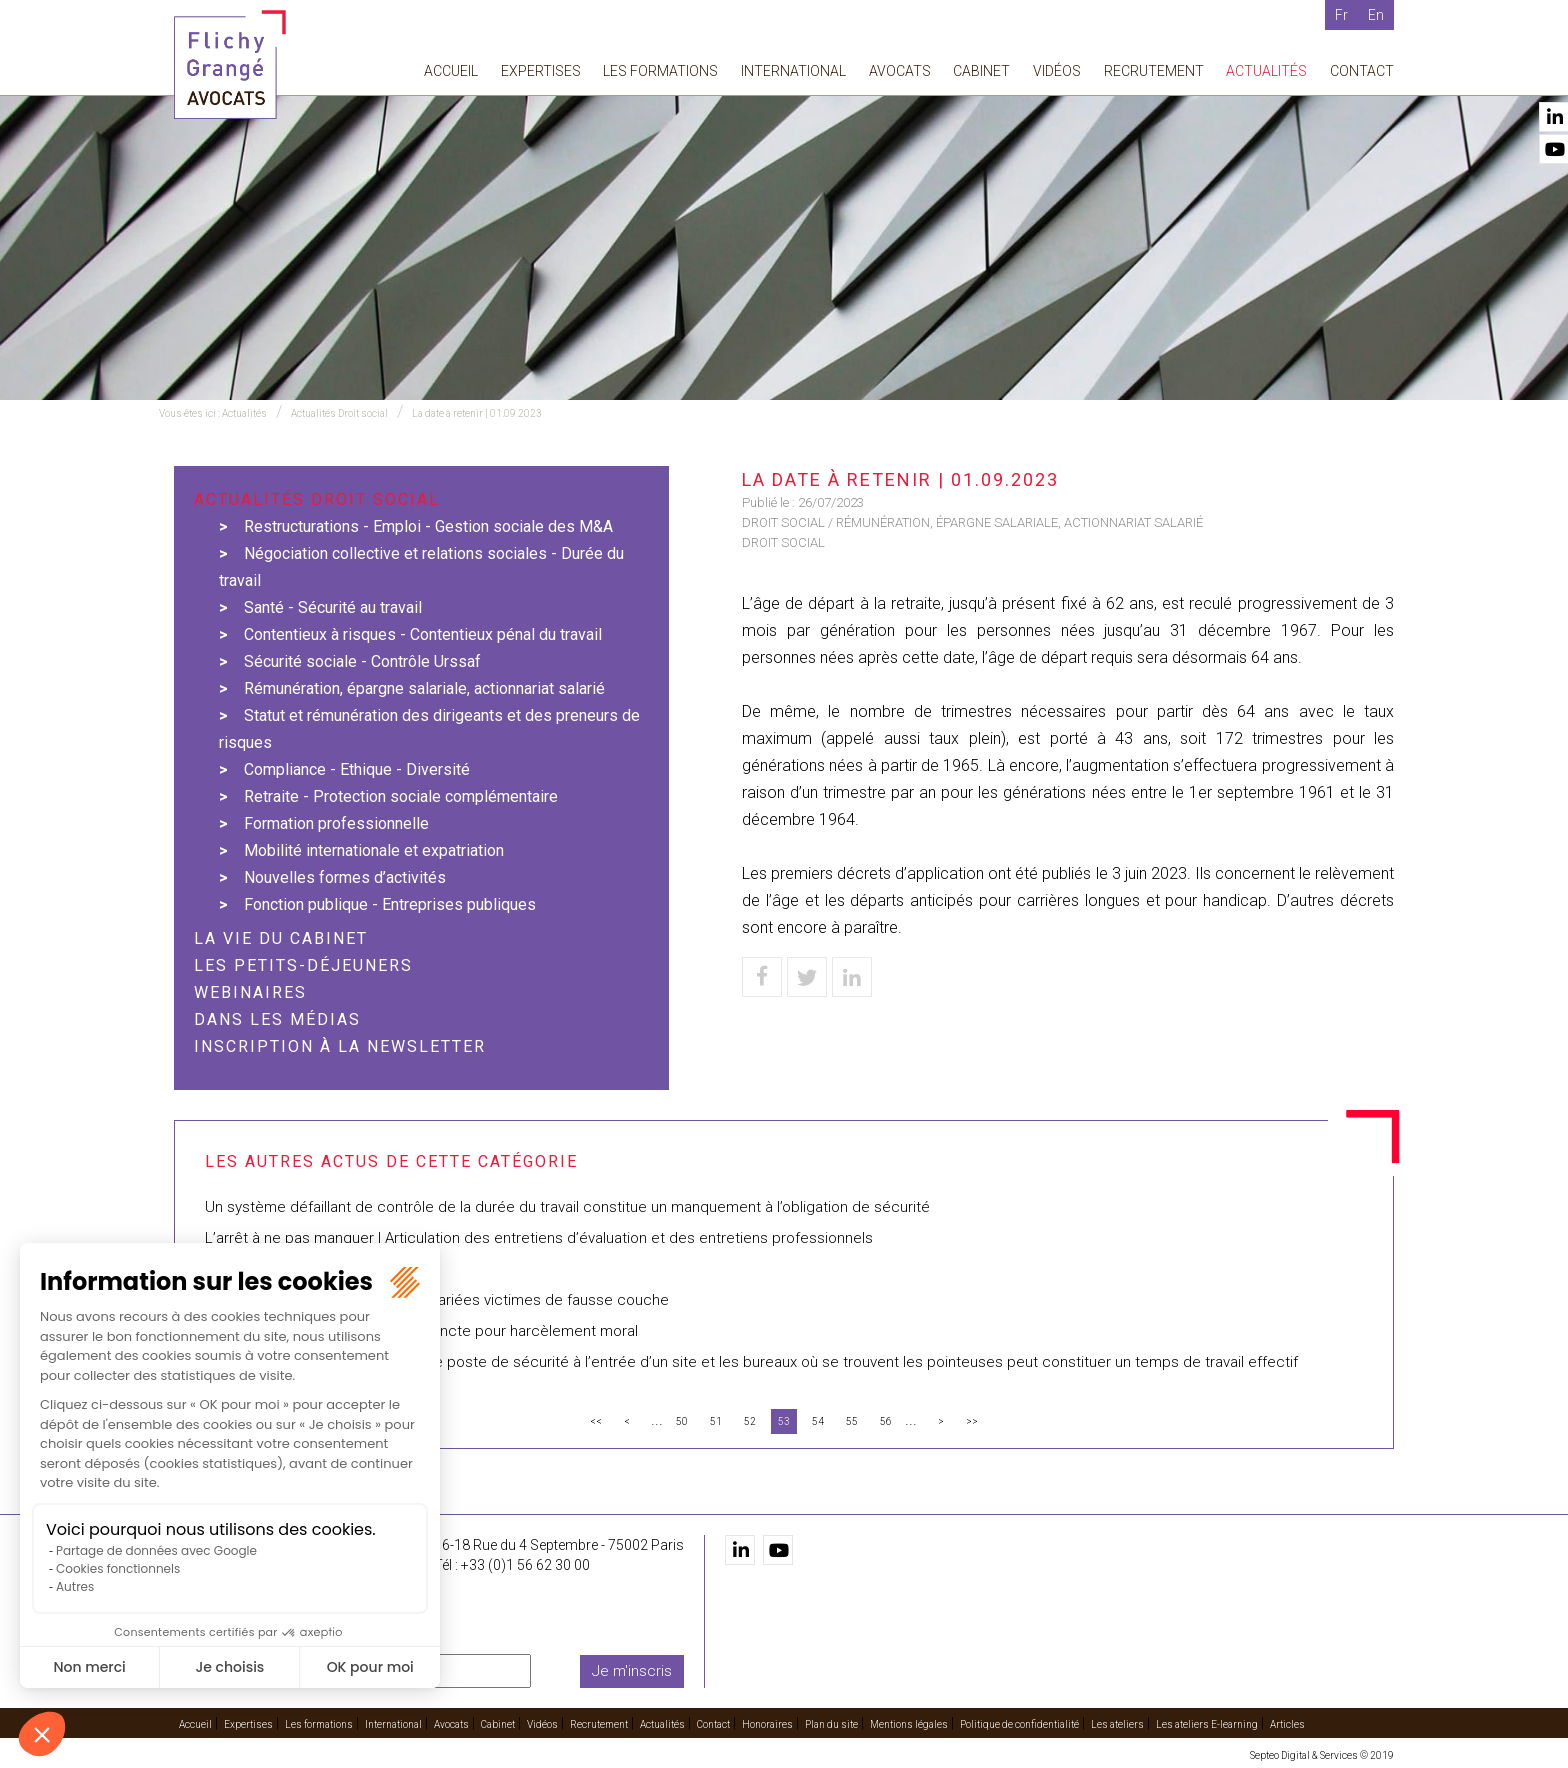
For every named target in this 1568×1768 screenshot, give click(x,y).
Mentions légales (909, 1724)
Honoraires (767, 1724)
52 (750, 1421)
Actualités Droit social (339, 413)
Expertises (541, 71)
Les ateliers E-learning (1207, 1724)
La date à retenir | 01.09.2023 (477, 413)
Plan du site (831, 1724)
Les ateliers (1117, 1724)
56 (886, 1421)
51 (716, 1421)
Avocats (900, 71)
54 (818, 1421)
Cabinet (981, 71)
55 (852, 1421)
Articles (1287, 1724)
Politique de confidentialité (1019, 1724)
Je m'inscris (632, 1671)
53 (784, 1421)
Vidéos (1057, 71)
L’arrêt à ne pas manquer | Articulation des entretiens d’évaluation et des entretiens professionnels (539, 1238)
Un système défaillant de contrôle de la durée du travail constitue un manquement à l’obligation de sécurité (573, 1207)
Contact (1362, 71)
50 (682, 1421)
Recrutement (1154, 71)
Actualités (1266, 71)
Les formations (660, 71)
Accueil (451, 71)
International (793, 71)
